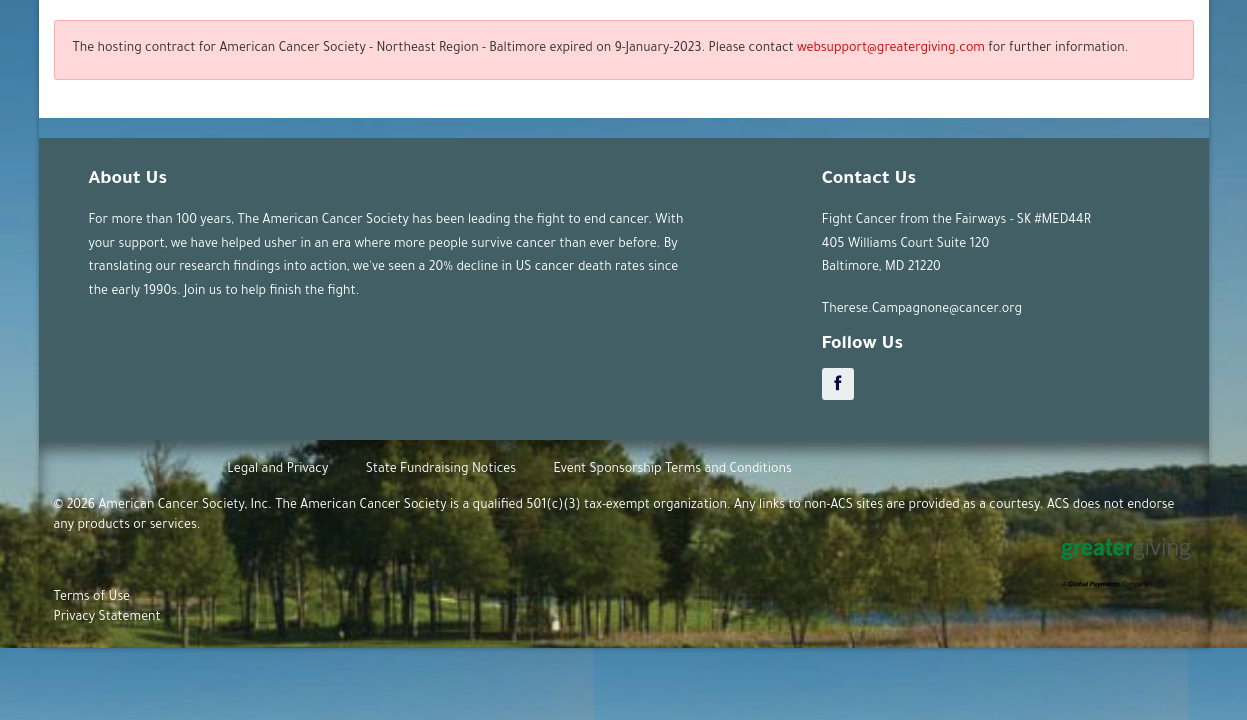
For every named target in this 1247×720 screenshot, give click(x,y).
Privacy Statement (107, 618)
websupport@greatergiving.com (891, 49)
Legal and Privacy (277, 470)
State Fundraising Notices (441, 470)
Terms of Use (92, 598)
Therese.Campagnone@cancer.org (922, 310)
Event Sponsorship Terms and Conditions (672, 470)
